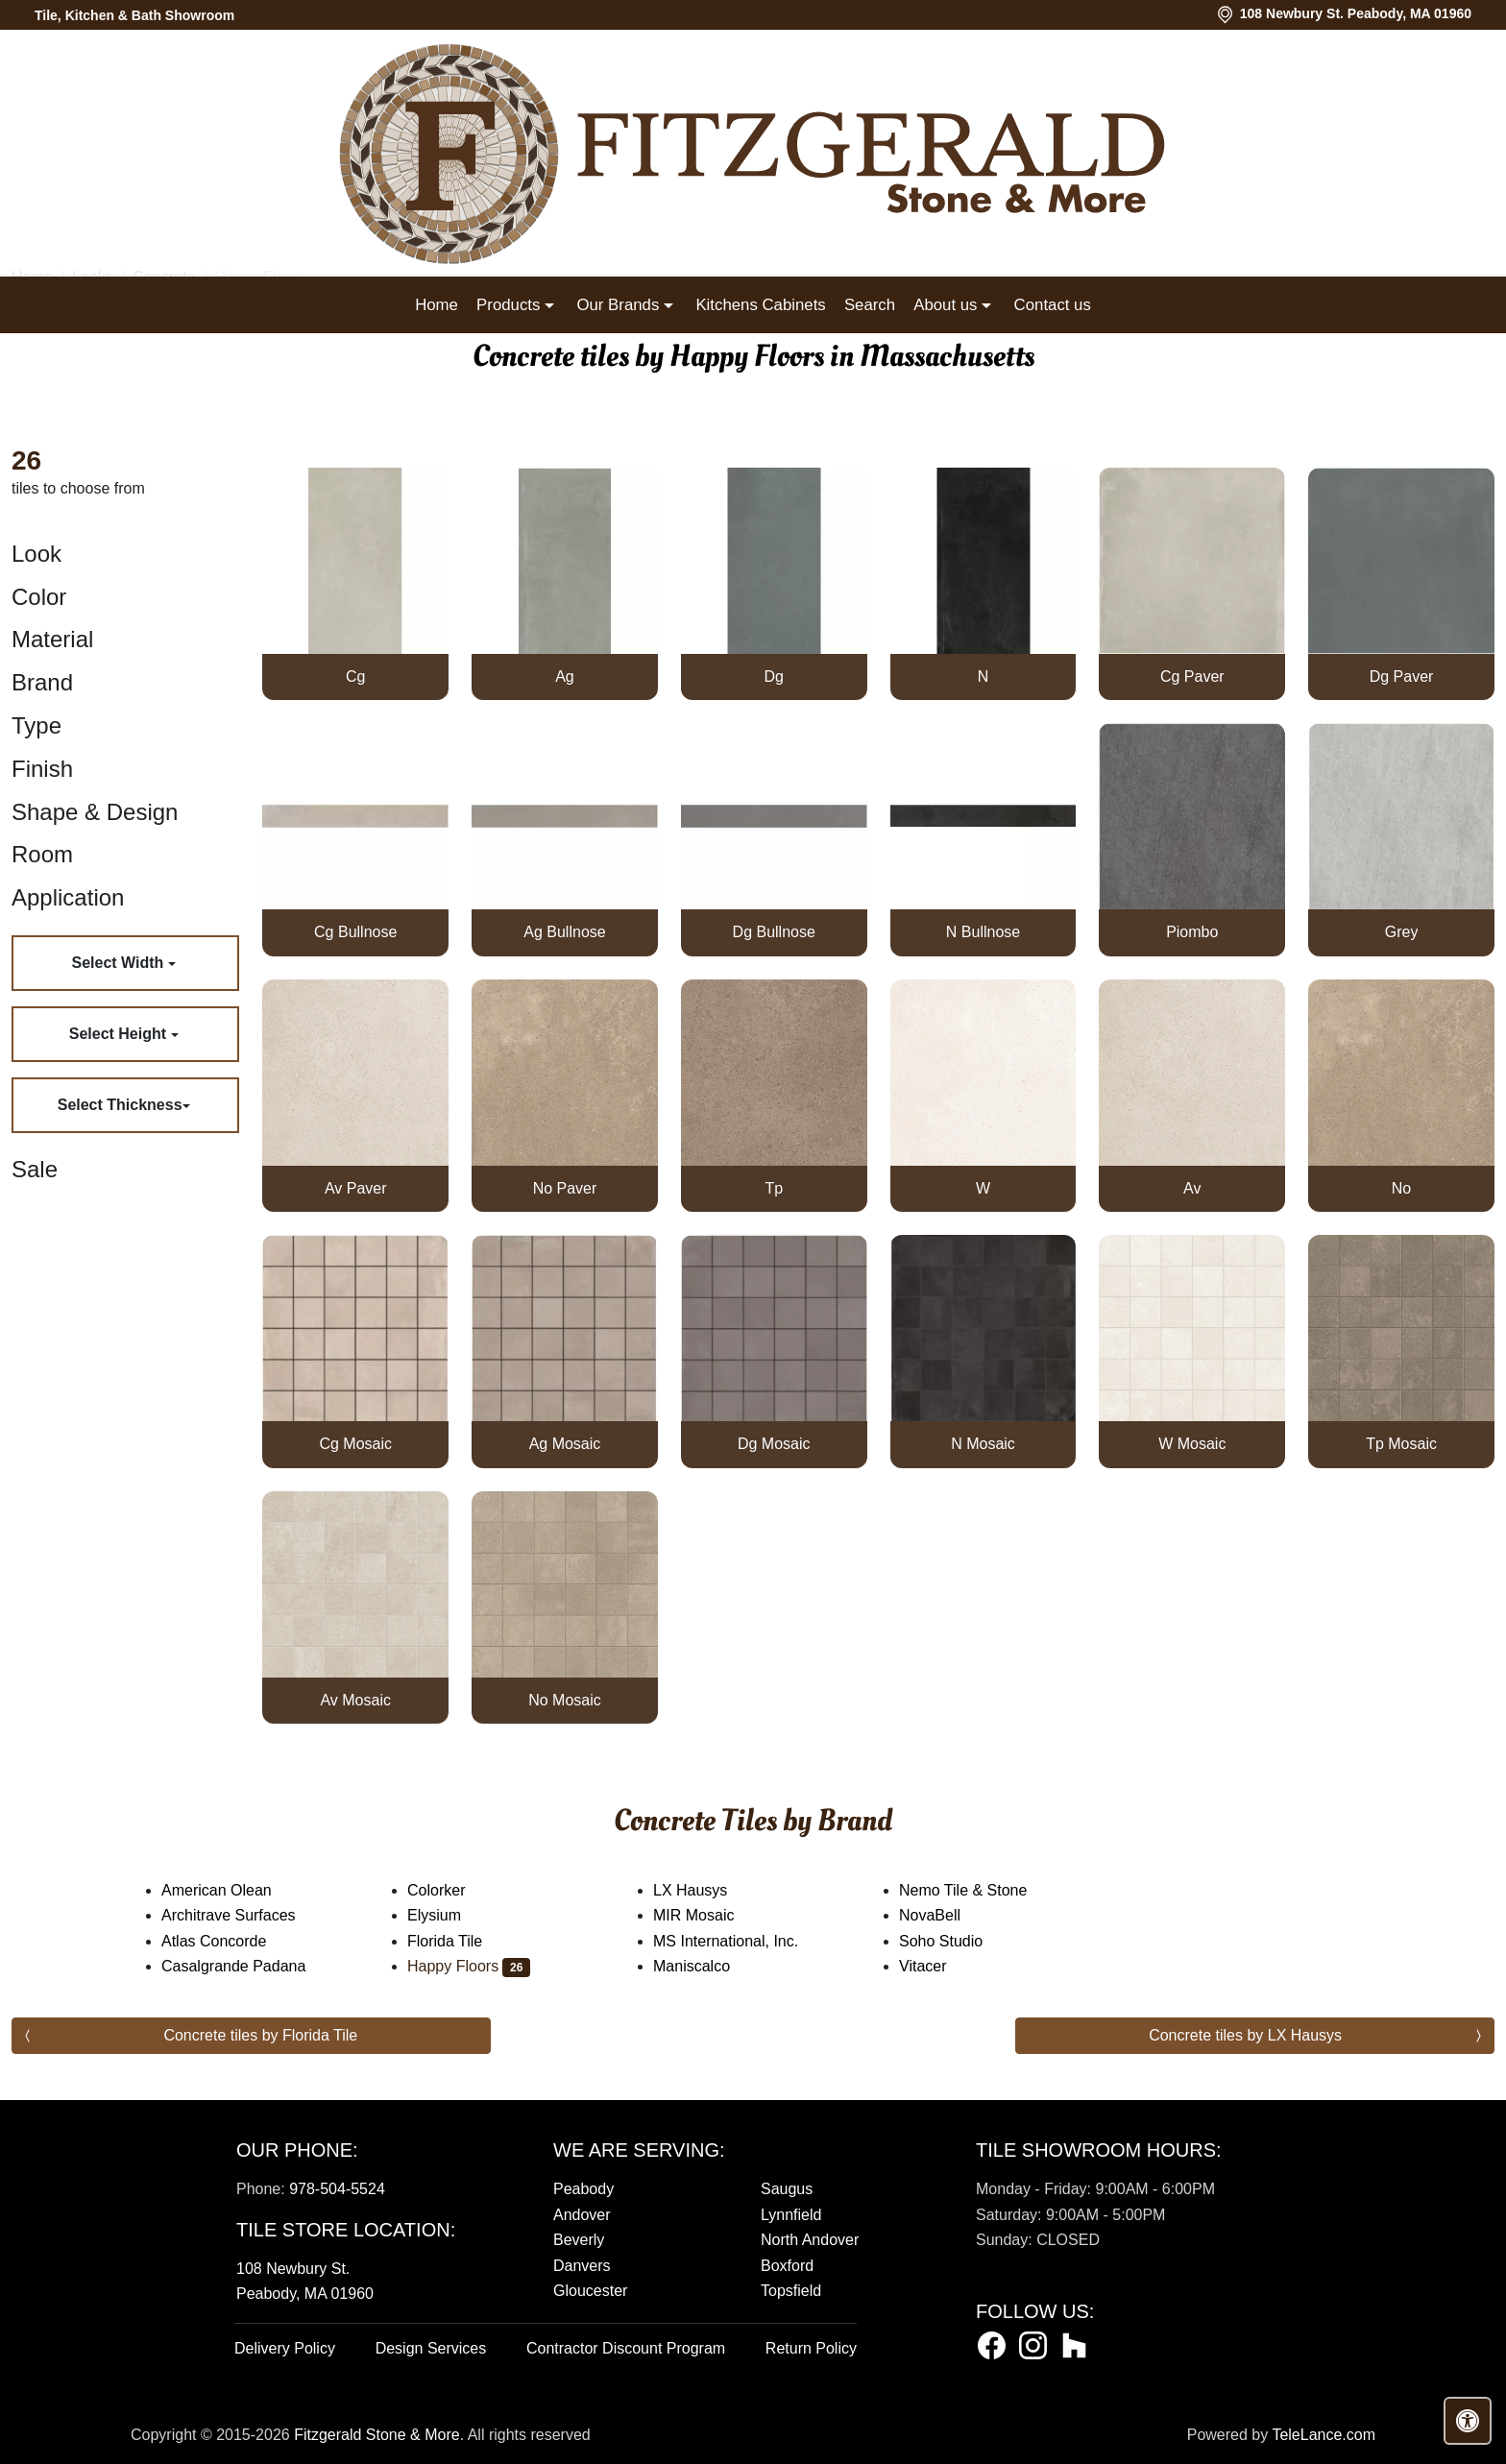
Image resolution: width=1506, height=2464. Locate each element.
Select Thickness (120, 1105)
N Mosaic (983, 1444)
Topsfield (791, 2291)
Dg (774, 676)
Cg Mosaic (355, 1444)
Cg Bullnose (355, 932)
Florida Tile (457, 1941)
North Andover (810, 2240)
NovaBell (945, 1915)
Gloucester (590, 2291)
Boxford (787, 2266)
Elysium (450, 1915)
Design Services (431, 2348)
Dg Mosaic (774, 1444)
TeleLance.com (1323, 2435)
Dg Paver (1402, 676)
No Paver (565, 1188)
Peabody (583, 2189)
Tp (774, 1188)
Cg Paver (1192, 676)
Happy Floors (468, 1966)
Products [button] (510, 305)
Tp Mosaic (1401, 1444)
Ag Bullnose (564, 932)
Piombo (1192, 932)
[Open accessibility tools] (1468, 2421)
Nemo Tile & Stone (978, 1890)
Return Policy (811, 2348)
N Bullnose (983, 932)
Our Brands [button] (619, 305)
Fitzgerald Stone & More (377, 2435)
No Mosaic (564, 1700)
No (1401, 1188)
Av (1192, 1188)
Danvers (582, 2266)
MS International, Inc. (741, 1941)
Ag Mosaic (565, 1444)
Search (869, 305)
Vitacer (938, 1966)
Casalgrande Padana (249, 1966)
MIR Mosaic (709, 1915)
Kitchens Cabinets (760, 305)
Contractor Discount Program (625, 2348)
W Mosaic (1192, 1444)
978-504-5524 (337, 2189)
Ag (564, 676)
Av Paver (356, 1188)
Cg (355, 676)
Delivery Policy (284, 2348)
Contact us (1052, 305)
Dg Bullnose (774, 932)
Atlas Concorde (232, 1941)
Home (436, 305)
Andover (582, 2215)
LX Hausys (703, 1890)
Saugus (787, 2189)
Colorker (452, 1890)
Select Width (119, 962)
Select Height (120, 1034)
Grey (1402, 932)
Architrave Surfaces (244, 1915)
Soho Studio (953, 1941)
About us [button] (947, 305)
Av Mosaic (355, 1700)
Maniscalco (704, 1966)
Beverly (578, 2240)
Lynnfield (791, 2215)
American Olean (232, 1890)
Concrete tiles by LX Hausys (1245, 2035)
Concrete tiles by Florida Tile (260, 2035)
